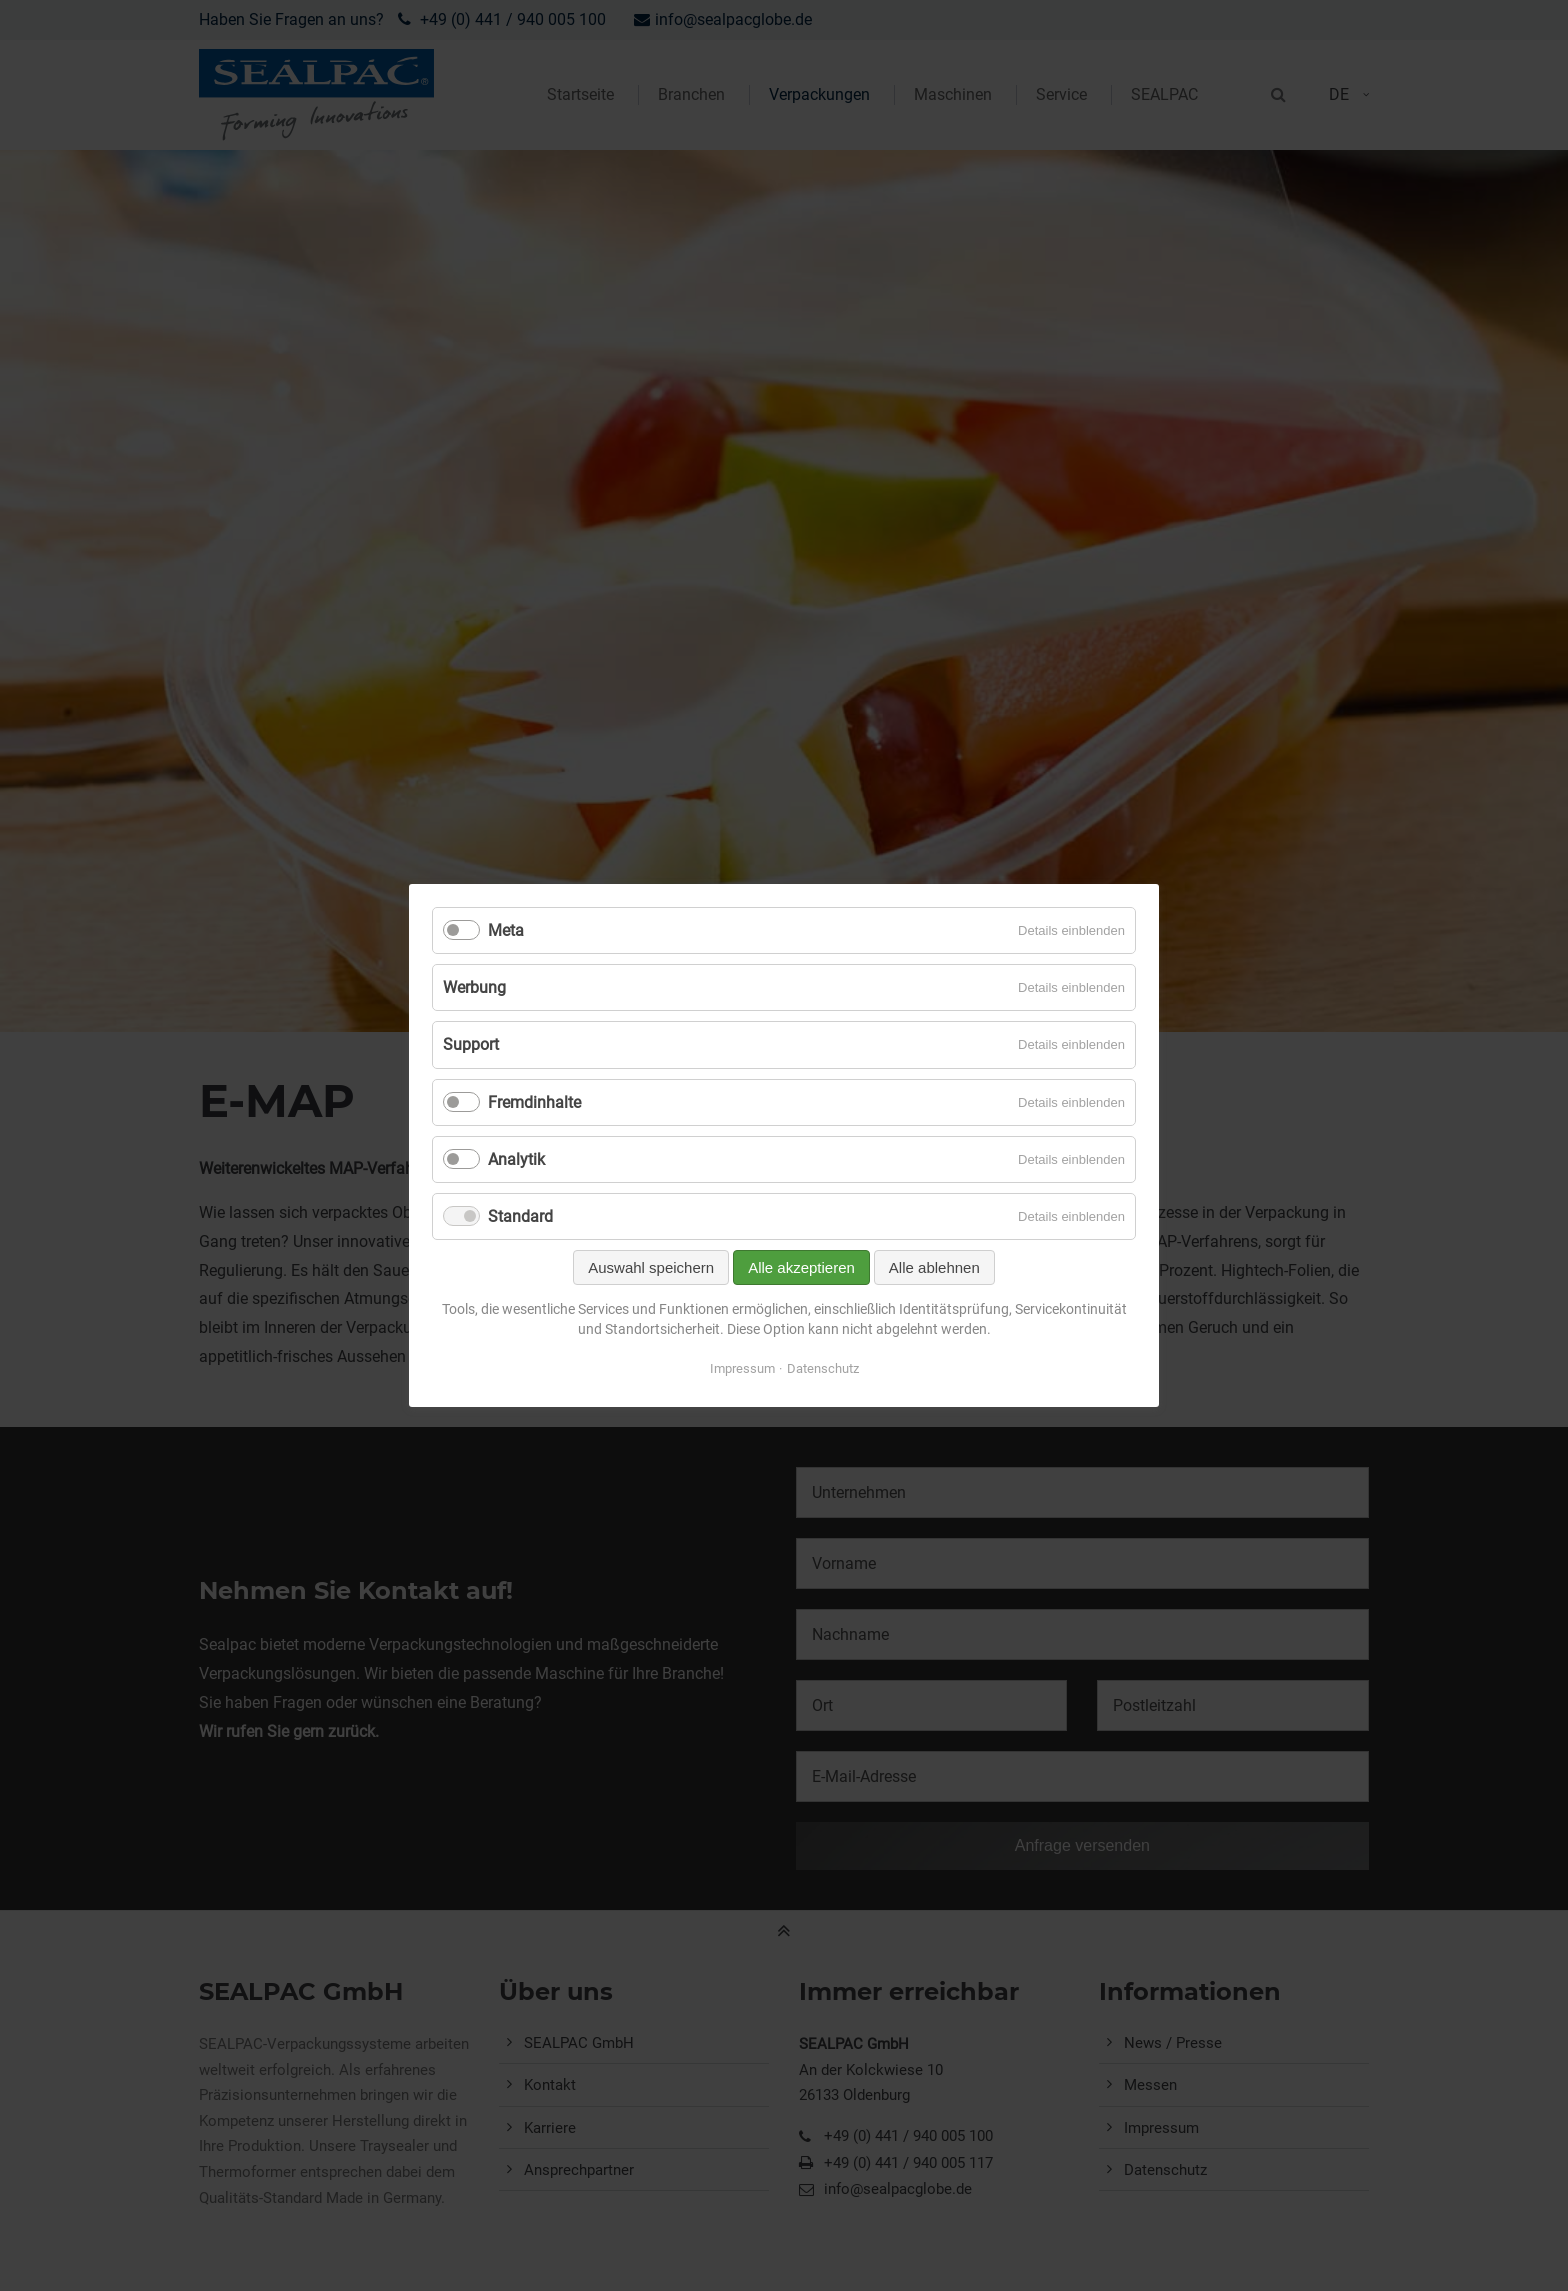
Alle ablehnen (934, 1267)
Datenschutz (823, 1368)
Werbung (474, 987)
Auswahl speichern (651, 1267)
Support (471, 1044)
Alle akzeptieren (801, 1267)
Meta (506, 930)
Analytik (516, 1159)
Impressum (742, 1368)
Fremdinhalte (534, 1102)
